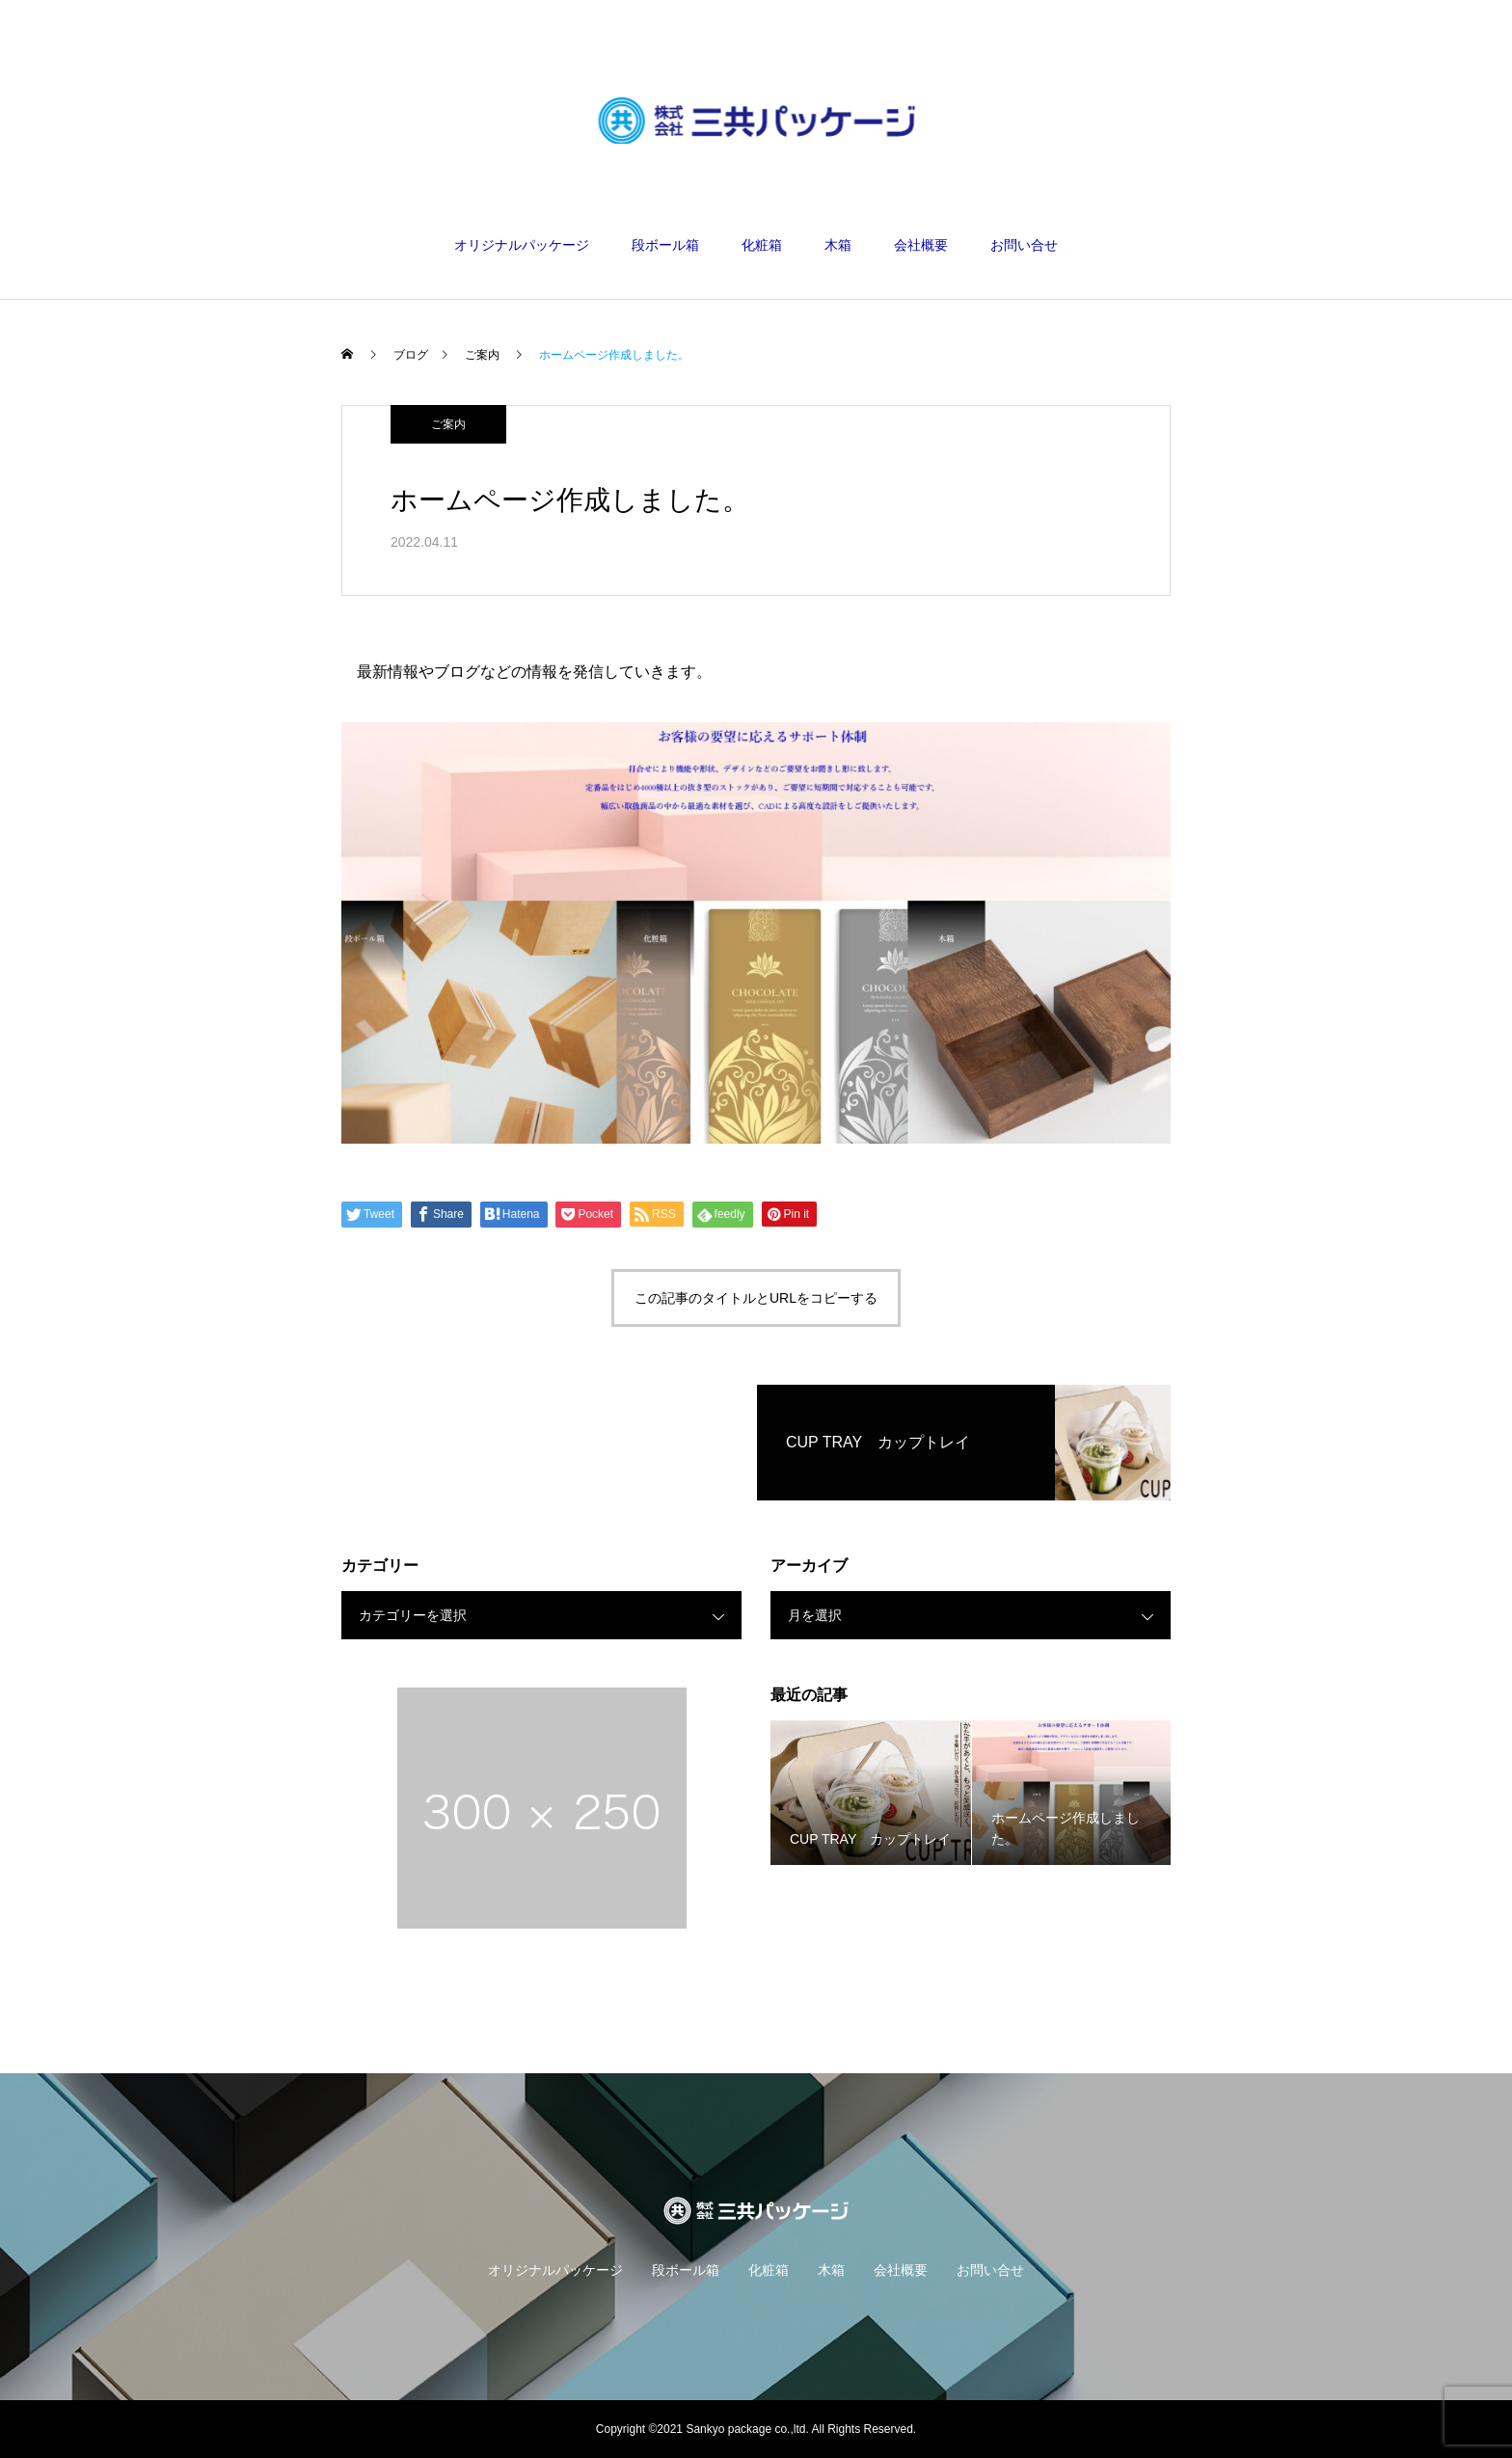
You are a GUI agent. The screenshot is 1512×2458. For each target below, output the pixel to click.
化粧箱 (762, 245)
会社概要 (921, 245)
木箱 (837, 245)
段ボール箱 (665, 245)
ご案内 (448, 424)
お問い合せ (1024, 245)
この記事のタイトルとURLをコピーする (756, 1298)
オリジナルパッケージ (521, 245)
